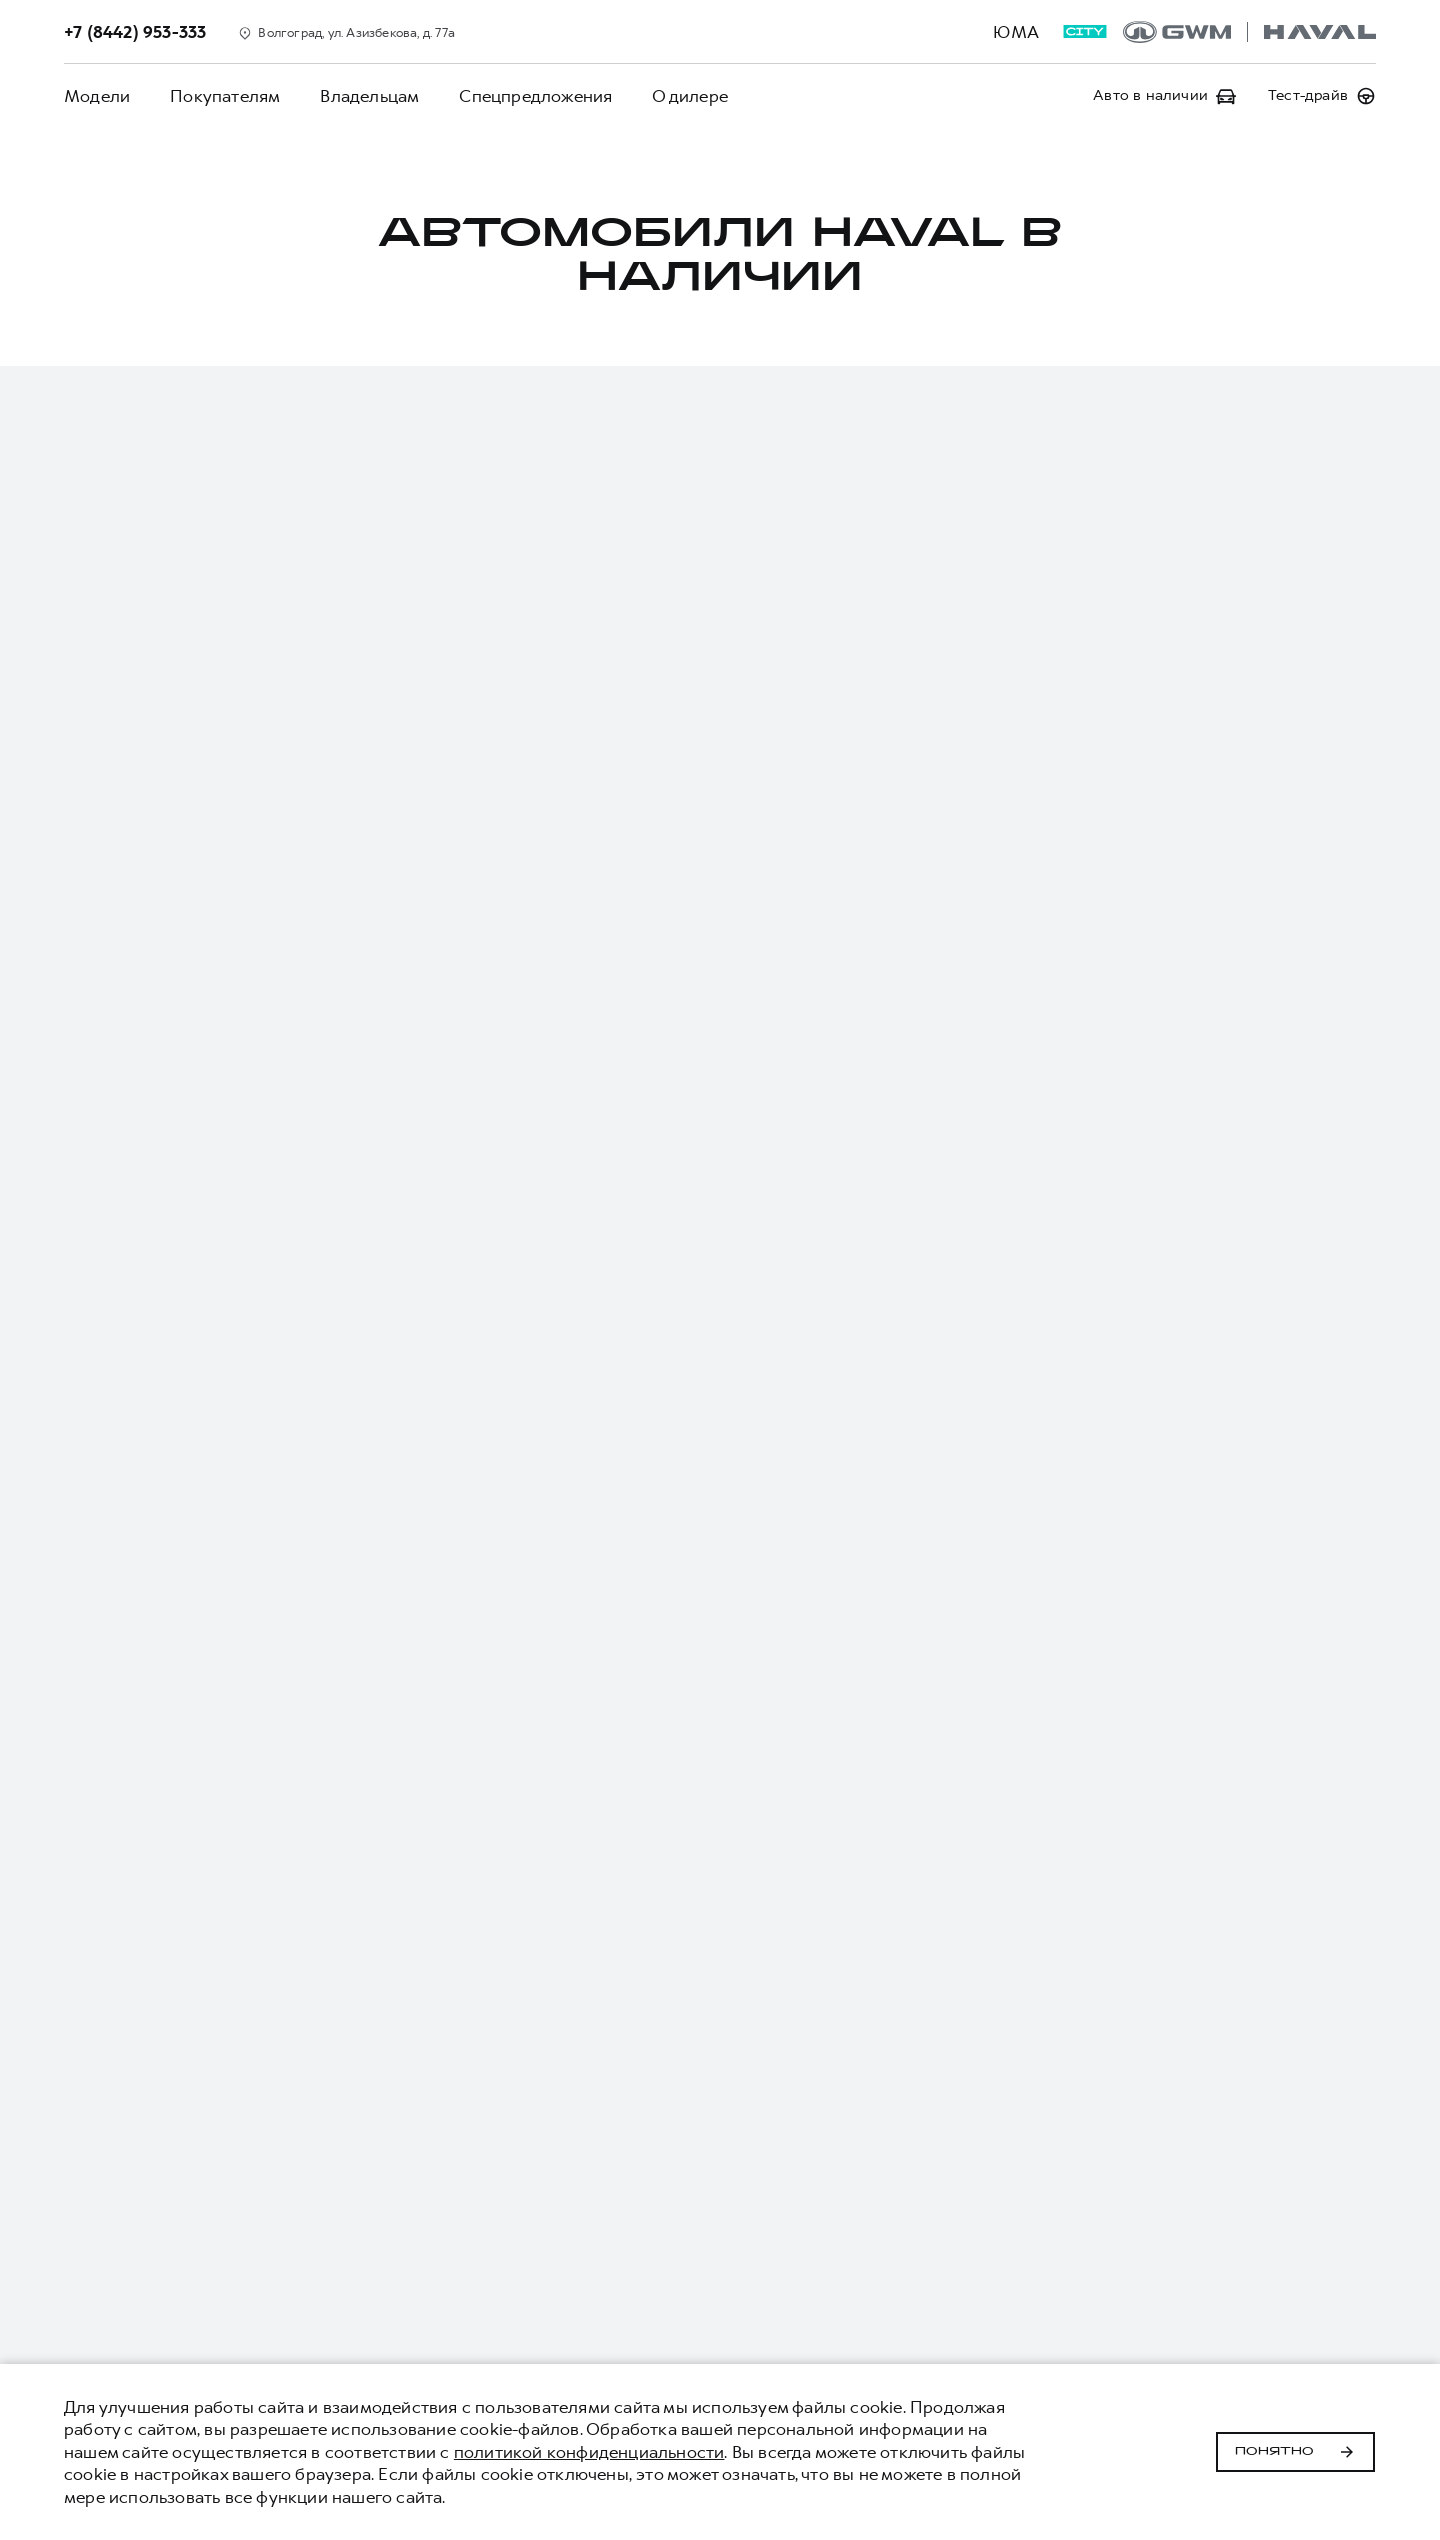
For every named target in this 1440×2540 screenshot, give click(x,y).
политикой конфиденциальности (589, 2452)
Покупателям (225, 96)
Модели (97, 96)
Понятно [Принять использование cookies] (1295, 2452)
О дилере (690, 96)
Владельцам (369, 96)
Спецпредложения (535, 96)
